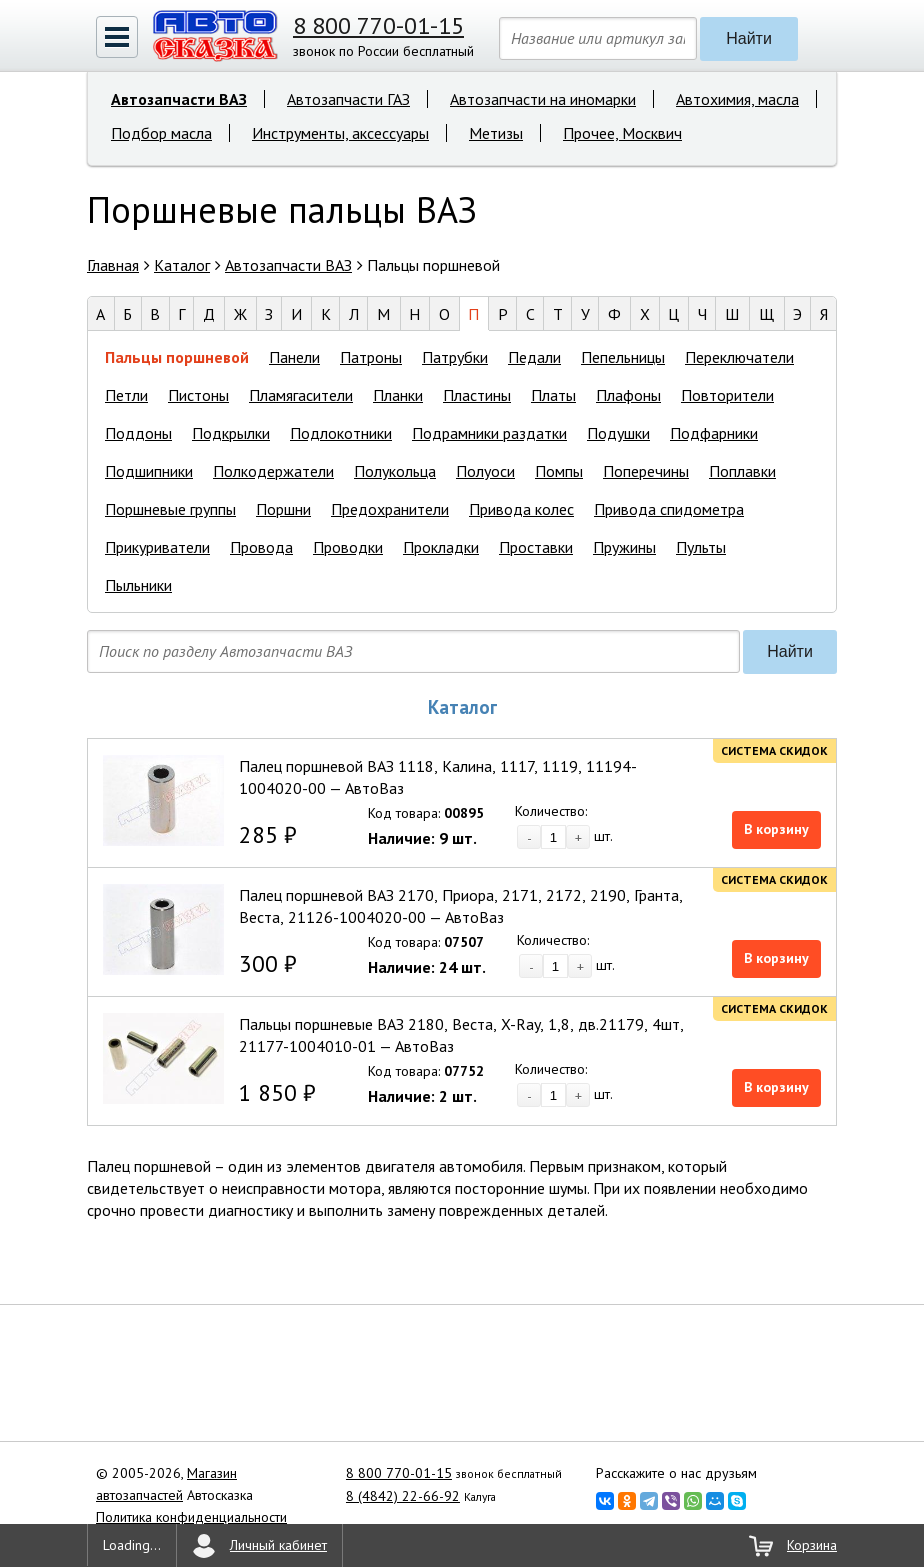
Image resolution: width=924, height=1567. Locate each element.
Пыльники (138, 585)
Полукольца (395, 471)
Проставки (536, 547)
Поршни (283, 509)
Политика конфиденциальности (191, 1517)
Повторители (727, 395)
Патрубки (455, 357)
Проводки (348, 547)
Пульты (701, 547)
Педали (534, 357)
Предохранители (390, 509)
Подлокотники (341, 433)
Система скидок (774, 750)
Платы (553, 395)
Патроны (371, 357)
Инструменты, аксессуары (340, 133)
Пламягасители (301, 395)
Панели (294, 357)
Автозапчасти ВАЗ (179, 99)
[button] (117, 37)
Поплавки (742, 471)
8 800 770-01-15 (378, 25)
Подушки (618, 433)
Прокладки (441, 547)
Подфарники (714, 433)
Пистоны (198, 395)
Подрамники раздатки (489, 433)
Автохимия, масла (737, 99)
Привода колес (521, 509)
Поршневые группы (170, 509)
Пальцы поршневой (177, 357)
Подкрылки (231, 433)
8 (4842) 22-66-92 (403, 1496)
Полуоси (485, 471)
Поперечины (646, 471)
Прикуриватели (157, 547)
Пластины (477, 395)
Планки (398, 395)
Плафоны (628, 395)
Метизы (496, 133)
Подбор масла (161, 133)
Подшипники (149, 471)
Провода (261, 547)
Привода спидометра (669, 509)
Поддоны (138, 433)
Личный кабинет (278, 1545)
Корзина (812, 1545)
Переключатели (739, 357)
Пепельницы (623, 357)
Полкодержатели (273, 471)
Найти (749, 38)
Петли (126, 395)
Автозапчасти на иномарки (543, 99)
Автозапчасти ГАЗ (348, 99)
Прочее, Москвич (622, 133)
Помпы (559, 471)
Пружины (624, 547)
